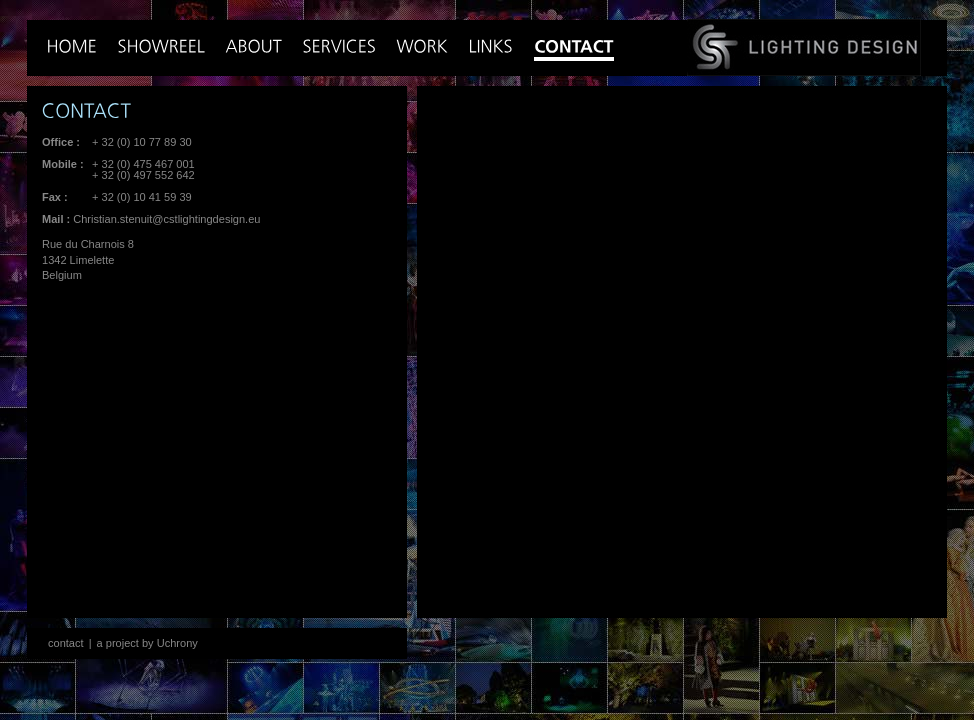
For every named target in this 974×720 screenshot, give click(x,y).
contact (66, 643)
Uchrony (177, 643)
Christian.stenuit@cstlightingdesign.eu (166, 219)
